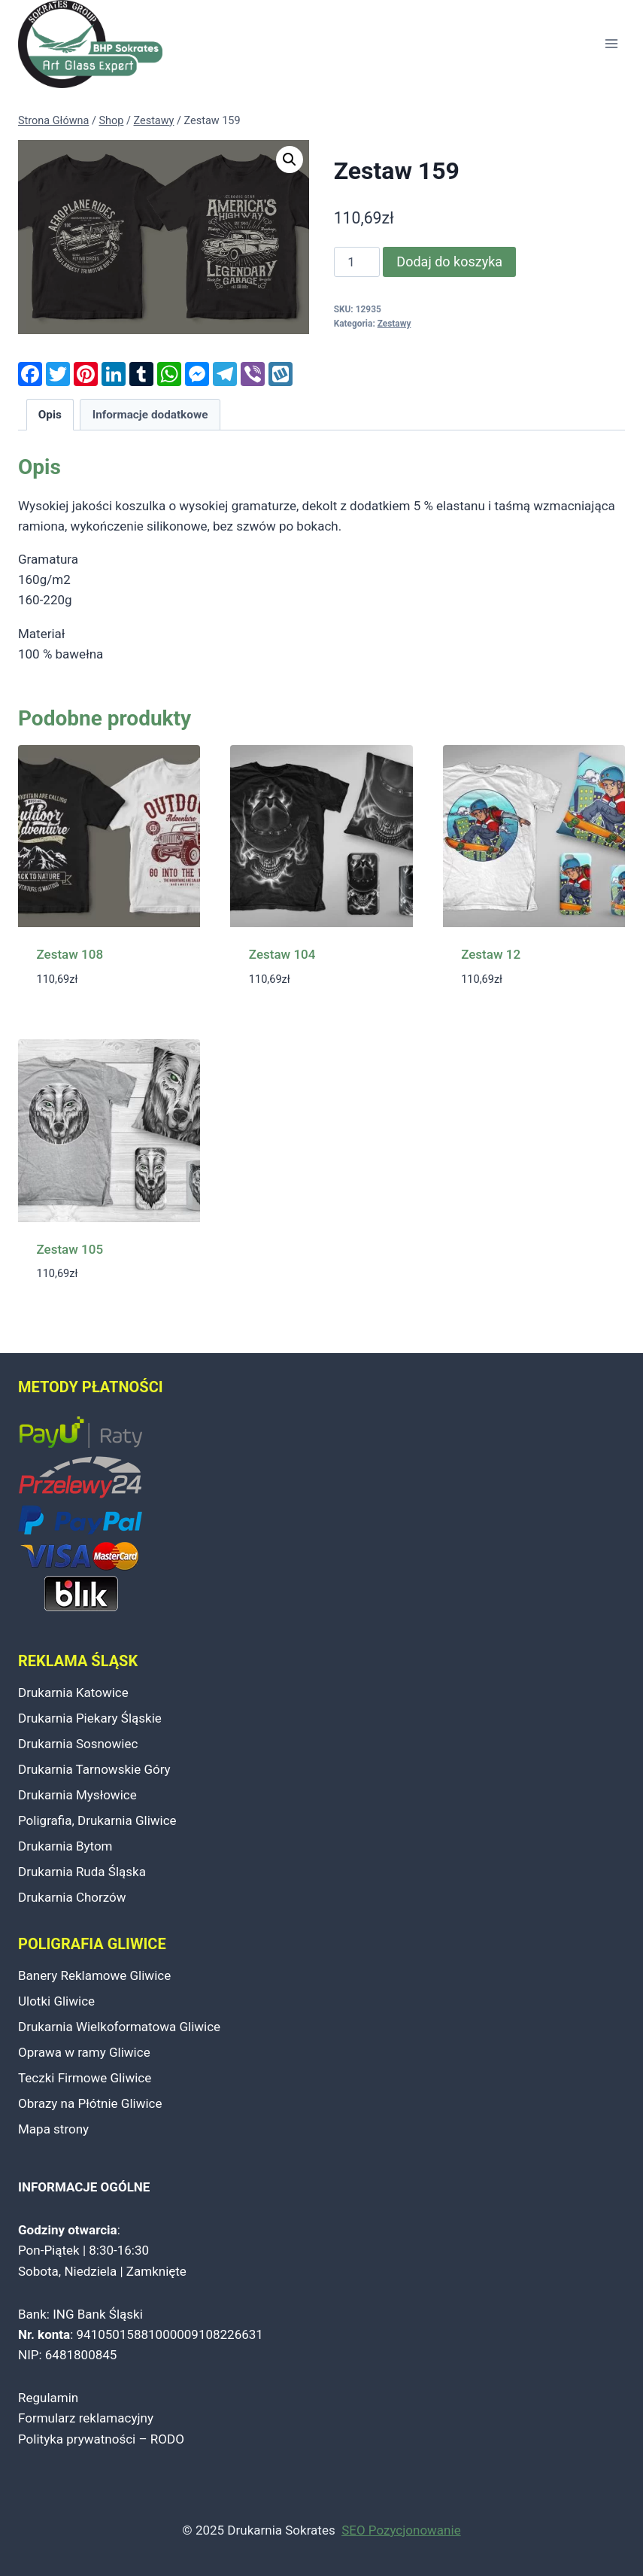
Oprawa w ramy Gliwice (84, 2052)
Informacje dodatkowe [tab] (150, 414)
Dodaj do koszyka (449, 261)
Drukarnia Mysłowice (77, 1794)
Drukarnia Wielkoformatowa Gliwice (119, 2026)
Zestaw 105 (70, 1249)
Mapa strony (53, 2129)
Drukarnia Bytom (65, 1846)
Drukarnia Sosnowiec (78, 1743)
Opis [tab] (50, 414)
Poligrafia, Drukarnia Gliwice (97, 1820)
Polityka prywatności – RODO (101, 2439)
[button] (289, 159)
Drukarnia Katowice (73, 1692)
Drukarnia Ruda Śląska (82, 1871)
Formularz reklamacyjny (85, 2417)
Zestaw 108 (70, 954)
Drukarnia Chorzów (72, 1897)
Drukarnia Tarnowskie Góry (94, 1769)
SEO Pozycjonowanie (401, 2530)
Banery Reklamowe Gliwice (94, 1975)
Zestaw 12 (490, 954)
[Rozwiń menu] (611, 44)
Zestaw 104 (282, 954)
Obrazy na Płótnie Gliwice (90, 2103)
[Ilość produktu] (357, 262)
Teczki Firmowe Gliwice (84, 2077)
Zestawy (394, 323)
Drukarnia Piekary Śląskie (90, 1718)
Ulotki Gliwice (56, 2001)
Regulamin (48, 2397)
